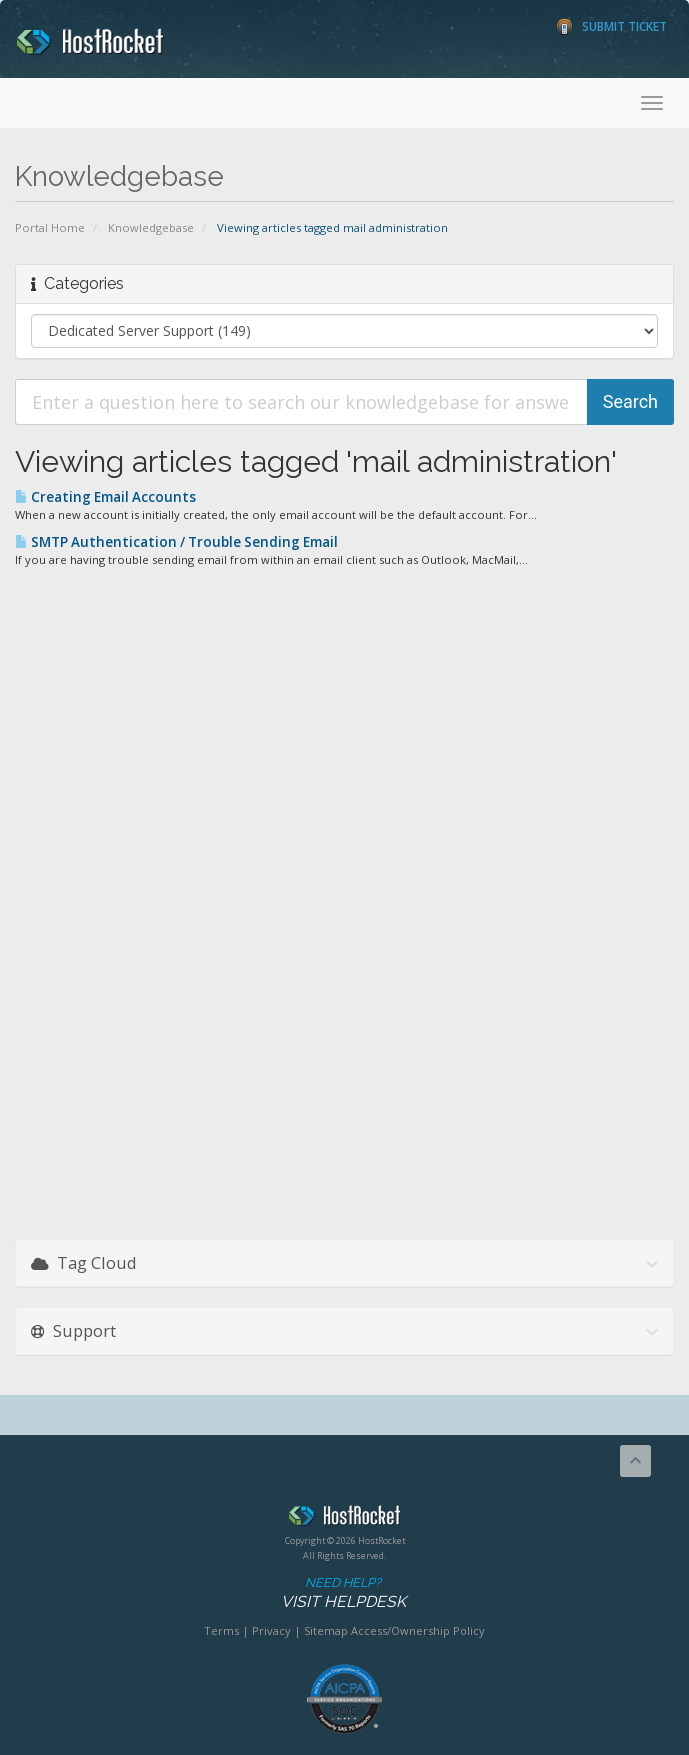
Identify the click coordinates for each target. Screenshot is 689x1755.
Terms (221, 1630)
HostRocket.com (344, 1519)
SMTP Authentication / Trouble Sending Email (176, 542)
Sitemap (326, 1630)
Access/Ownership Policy (418, 1630)
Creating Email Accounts (105, 497)
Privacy (271, 1630)
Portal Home (50, 227)
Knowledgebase (151, 227)
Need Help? (343, 1593)
